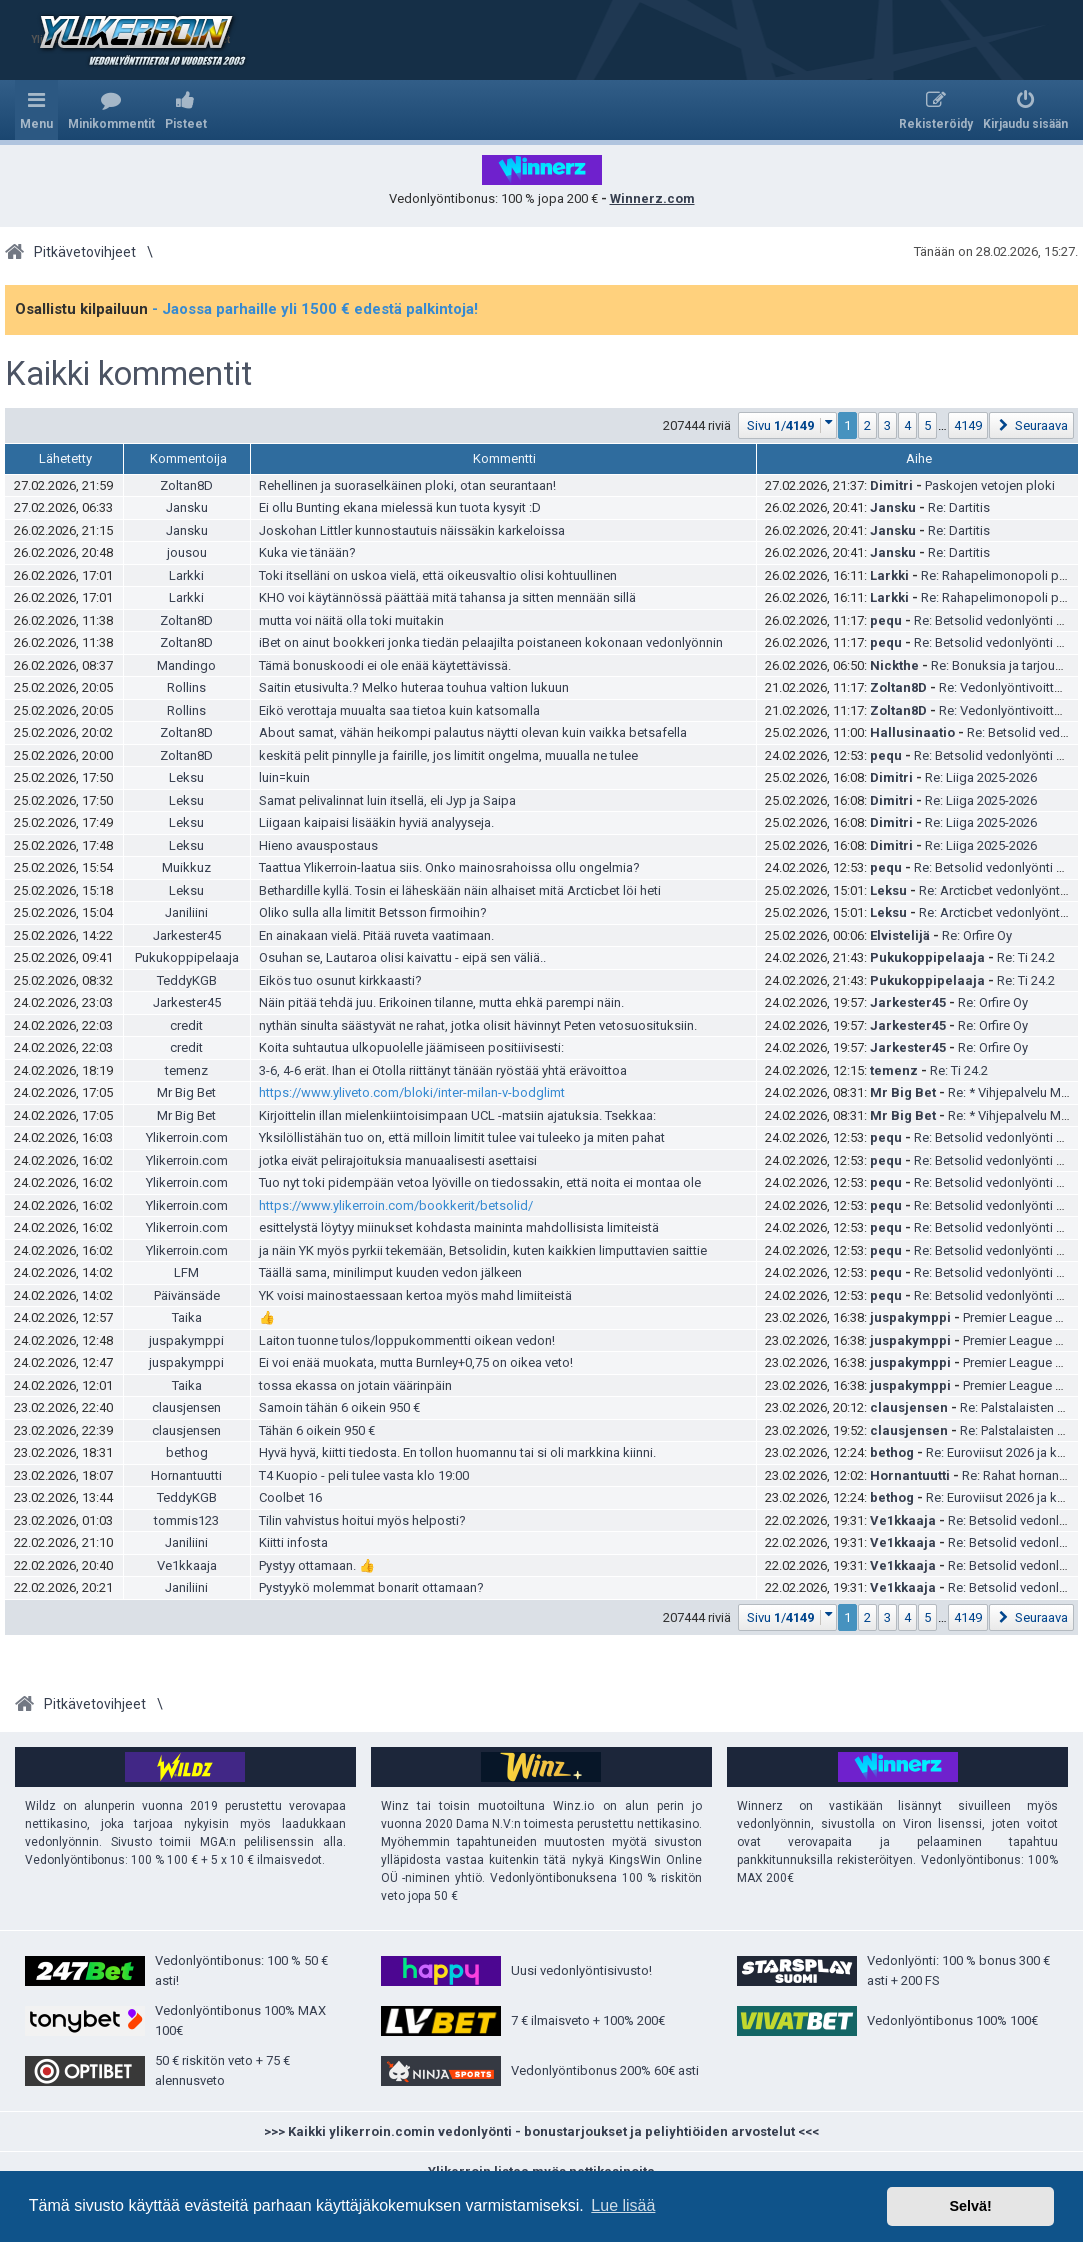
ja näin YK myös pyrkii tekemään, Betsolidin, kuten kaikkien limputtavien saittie (483, 1250)
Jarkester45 (187, 935)
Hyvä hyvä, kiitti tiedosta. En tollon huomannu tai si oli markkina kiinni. (457, 1452)
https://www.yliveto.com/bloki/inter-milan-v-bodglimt (412, 1092)
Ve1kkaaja (903, 1520)
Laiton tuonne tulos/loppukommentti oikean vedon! (407, 1340)
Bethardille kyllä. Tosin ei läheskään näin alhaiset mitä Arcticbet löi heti (460, 890)
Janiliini (186, 912)
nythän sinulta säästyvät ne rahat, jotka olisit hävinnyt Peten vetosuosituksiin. (478, 1025)
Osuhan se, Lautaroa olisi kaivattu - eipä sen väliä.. (402, 957)
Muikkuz (186, 867)
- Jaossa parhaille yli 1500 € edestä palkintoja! (315, 309)
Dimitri (891, 485)
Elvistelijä (900, 935)
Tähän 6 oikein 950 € (317, 1430)
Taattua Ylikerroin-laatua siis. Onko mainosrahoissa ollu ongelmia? (449, 867)
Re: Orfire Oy (977, 935)
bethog (187, 1452)
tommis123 (186, 1520)
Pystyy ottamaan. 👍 (317, 1565)
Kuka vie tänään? (307, 552)
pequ (886, 620)
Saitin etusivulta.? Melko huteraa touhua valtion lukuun (414, 687)
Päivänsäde (187, 1295)
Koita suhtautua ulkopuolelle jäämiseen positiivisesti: (411, 1047)
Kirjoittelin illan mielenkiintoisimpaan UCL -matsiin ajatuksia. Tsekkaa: (457, 1115)
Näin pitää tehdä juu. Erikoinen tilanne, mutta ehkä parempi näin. (441, 1002)
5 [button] (927, 425)
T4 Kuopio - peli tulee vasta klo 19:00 (364, 1475)
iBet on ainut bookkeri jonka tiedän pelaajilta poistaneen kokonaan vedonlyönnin (491, 642)
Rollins (186, 687)
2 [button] (867, 425)
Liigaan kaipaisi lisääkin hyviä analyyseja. (376, 822)
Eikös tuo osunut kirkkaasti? (340, 980)
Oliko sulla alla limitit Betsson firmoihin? (373, 912)
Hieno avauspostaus (318, 845)
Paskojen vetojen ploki (990, 485)
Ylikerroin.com (187, 1137)
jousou (187, 552)
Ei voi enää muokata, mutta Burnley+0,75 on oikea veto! (416, 1362)
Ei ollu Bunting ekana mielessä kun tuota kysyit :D (400, 507)
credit (186, 1025)
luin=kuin (284, 777)
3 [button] (887, 425)
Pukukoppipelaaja (187, 957)
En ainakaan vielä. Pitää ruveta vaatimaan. (376, 935)
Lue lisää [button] (623, 2205)
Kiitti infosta (293, 1542)
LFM (186, 1272)
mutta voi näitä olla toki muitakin (351, 620)
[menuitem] (111, 110)
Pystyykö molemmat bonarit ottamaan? (371, 1587)
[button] (788, 425)
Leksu (186, 777)
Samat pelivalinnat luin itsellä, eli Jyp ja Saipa (387, 800)
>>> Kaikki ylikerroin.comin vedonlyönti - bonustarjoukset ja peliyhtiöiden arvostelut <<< (541, 2131)
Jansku (187, 507)
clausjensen (186, 1407)
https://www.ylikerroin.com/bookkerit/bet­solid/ (396, 1205)
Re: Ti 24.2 (1026, 957)
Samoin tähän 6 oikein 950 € (339, 1407)
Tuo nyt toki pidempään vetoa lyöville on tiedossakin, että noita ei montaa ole (480, 1182)
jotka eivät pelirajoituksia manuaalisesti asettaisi (398, 1160)
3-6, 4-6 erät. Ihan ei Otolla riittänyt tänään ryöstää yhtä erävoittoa (443, 1070)
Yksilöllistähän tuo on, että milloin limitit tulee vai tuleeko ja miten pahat (462, 1137)
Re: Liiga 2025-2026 (981, 777)
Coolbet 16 (290, 1497)
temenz (186, 1070)
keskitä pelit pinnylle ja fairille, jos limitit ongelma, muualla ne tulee (448, 755)
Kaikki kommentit (128, 374)
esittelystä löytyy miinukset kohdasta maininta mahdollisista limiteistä (459, 1227)
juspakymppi (910, 1317)
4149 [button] (968, 425)
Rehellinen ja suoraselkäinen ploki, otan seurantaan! (407, 485)
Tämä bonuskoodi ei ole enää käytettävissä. (385, 665)
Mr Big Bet (186, 1092)
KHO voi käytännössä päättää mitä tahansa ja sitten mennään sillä (447, 597)
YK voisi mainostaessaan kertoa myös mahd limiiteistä (415, 1295)
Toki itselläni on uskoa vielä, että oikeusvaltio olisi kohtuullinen (438, 575)
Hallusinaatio (912, 732)
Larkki (186, 575)
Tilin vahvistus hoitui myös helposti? (362, 1520)
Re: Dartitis (959, 507)
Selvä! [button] (970, 2206)
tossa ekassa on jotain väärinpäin (355, 1385)
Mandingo (186, 665)
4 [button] (907, 425)
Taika (187, 1317)
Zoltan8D (186, 485)
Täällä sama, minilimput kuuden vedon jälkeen (390, 1272)
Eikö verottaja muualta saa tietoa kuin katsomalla (399, 710)
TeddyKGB (187, 980)
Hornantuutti (186, 1475)
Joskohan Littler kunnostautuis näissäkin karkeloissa (412, 530)
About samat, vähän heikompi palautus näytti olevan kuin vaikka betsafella (473, 732)
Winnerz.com (652, 198)
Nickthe (894, 665)
